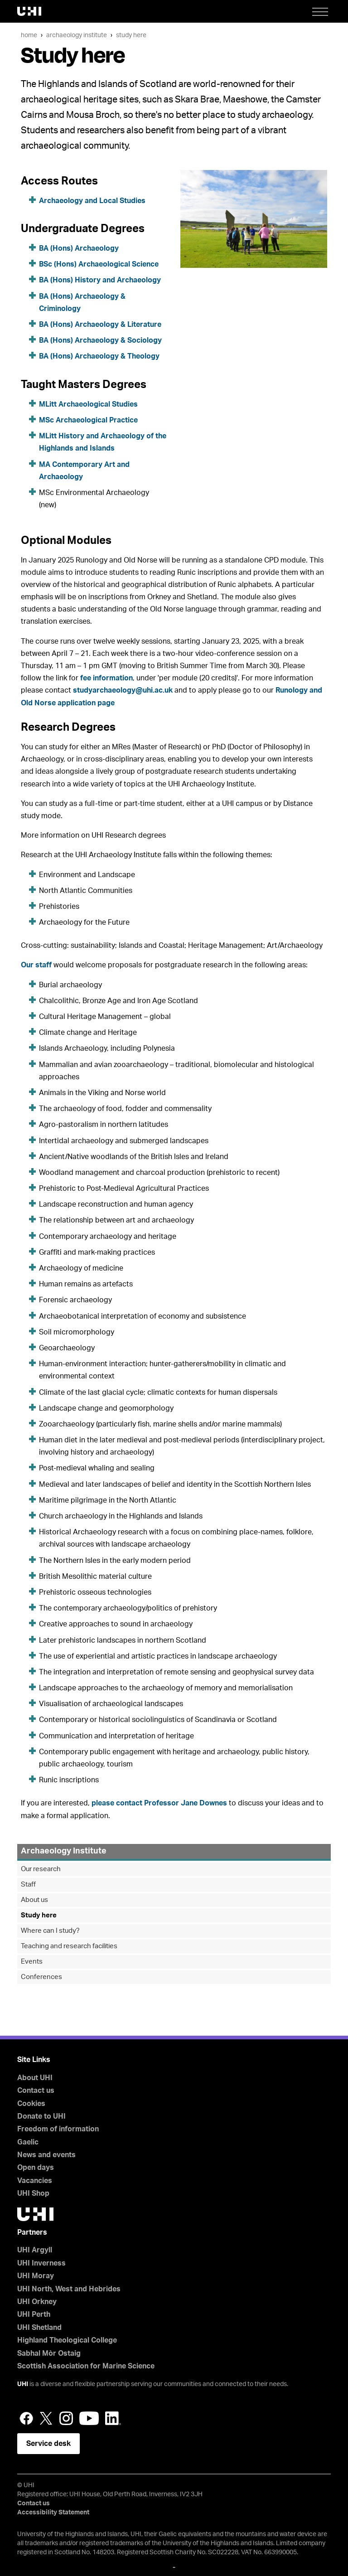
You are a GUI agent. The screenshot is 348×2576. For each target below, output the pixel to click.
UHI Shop (33, 2193)
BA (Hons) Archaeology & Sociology (100, 340)
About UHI (35, 2077)
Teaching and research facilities (69, 1946)
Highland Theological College (67, 2340)
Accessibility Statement (53, 2512)
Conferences (41, 1977)
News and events (46, 2155)
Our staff (36, 965)
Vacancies (34, 2180)
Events (32, 1961)
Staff (28, 1884)
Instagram (66, 2418)
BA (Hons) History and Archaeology (100, 280)
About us (34, 1900)
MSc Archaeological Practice (88, 420)
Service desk (48, 2443)
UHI (22, 2384)
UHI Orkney (37, 2301)
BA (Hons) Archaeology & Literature (100, 324)
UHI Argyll (34, 2250)
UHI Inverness (41, 2263)
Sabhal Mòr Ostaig (49, 2353)
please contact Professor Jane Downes (159, 1803)
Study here (131, 35)
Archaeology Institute (76, 35)
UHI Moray (35, 2276)
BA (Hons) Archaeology (79, 248)
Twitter (46, 2418)
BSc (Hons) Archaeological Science (99, 264)
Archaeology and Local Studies (93, 200)
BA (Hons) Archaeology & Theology (99, 356)
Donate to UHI (41, 2116)
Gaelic (28, 2142)
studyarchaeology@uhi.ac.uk (123, 690)
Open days (35, 2167)
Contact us (35, 2090)
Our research (41, 1869)
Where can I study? (50, 1930)
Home (29, 35)
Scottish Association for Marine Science (86, 2366)
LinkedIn (113, 2418)
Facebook (26, 2418)
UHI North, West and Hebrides (69, 2289)
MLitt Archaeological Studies (88, 404)
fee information (106, 678)
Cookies (31, 2103)
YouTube (89, 2418)
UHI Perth (33, 2314)
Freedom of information (58, 2129)
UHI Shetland (39, 2327)
